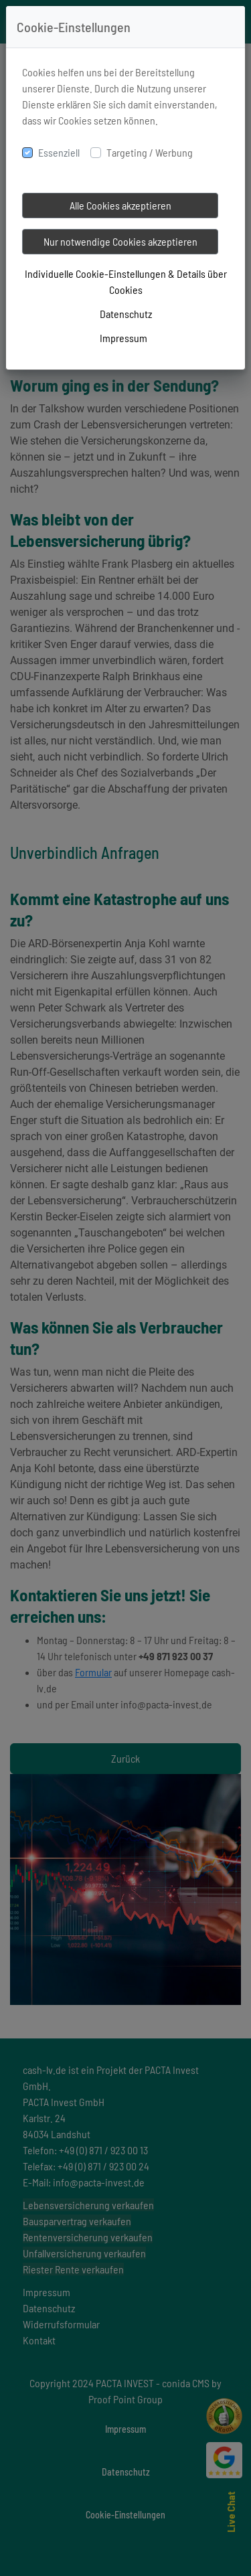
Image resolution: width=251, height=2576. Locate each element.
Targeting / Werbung (149, 152)
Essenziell (59, 152)
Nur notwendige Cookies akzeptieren (120, 241)
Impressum (123, 337)
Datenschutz (126, 313)
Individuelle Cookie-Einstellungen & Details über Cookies (126, 281)
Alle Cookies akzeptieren (120, 205)
